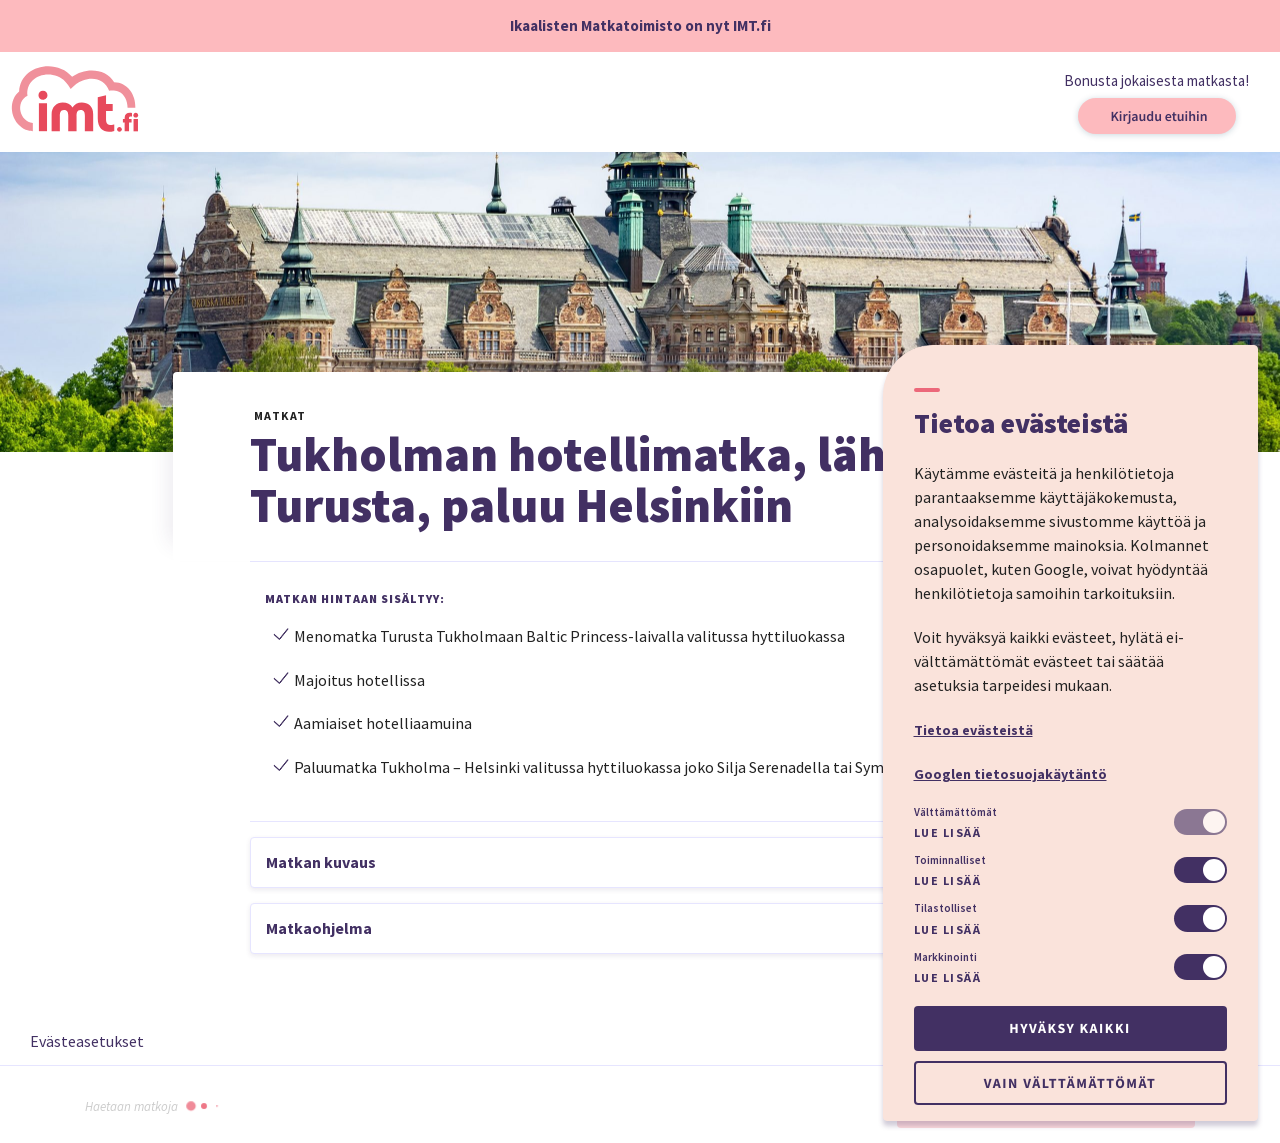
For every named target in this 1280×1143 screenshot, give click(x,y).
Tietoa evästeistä (973, 730)
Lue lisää (948, 832)
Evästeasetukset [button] (87, 1041)
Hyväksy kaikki (1069, 1028)
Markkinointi (945, 957)
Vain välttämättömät (1070, 1083)
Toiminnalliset (950, 860)
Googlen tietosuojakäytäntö (1010, 774)
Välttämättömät (955, 812)
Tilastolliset (945, 908)
